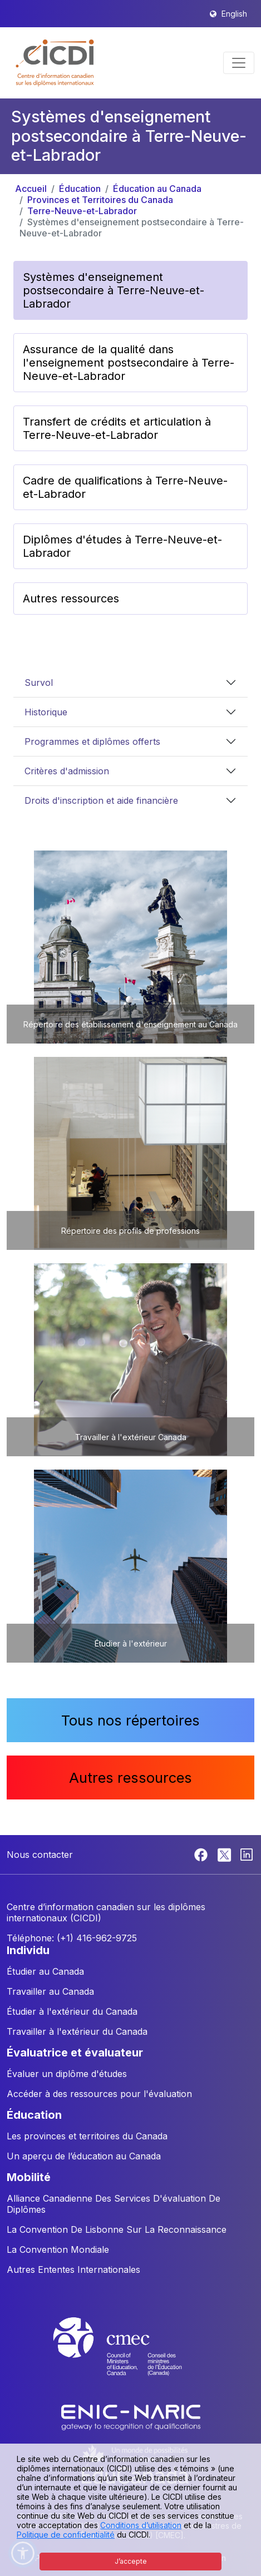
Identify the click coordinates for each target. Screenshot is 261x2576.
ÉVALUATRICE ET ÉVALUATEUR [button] (75, 2052)
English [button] (234, 13)
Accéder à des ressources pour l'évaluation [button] (99, 2093)
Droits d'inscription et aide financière (101, 800)
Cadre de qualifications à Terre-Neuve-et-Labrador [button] (125, 487)
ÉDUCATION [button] (34, 2115)
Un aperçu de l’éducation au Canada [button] (84, 2156)
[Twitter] (225, 1854)
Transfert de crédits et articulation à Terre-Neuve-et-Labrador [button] (117, 428)
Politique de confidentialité (66, 2534)
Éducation (80, 188)
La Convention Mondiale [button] (58, 2249)
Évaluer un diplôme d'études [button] (67, 2073)
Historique (45, 712)
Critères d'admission (66, 771)
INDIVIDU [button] (28, 1950)
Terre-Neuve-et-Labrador (82, 210)
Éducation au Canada (157, 188)
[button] (55, 63)
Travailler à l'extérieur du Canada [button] (77, 2031)
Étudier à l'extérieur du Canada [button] (72, 2011)
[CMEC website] (130, 2356)
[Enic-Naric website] (130, 2416)
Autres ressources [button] (71, 598)
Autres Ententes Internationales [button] (73, 2269)
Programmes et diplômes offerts (92, 741)
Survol (38, 682)
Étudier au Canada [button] (45, 1971)
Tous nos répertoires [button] (130, 1720)
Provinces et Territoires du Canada (100, 199)
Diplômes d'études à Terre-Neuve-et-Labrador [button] (122, 546)
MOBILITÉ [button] (29, 2177)
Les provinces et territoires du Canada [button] (87, 2136)
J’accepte (131, 2561)
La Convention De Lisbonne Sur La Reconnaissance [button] (116, 2229)
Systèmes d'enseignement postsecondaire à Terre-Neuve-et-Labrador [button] (113, 290)
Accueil (31, 188)
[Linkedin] (246, 1854)
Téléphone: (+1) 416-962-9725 (72, 1938)
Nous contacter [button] (40, 1854)
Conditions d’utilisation (140, 2525)
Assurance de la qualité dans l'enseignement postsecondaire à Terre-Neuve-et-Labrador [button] (128, 363)
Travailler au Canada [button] (50, 1991)
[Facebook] (202, 1854)
